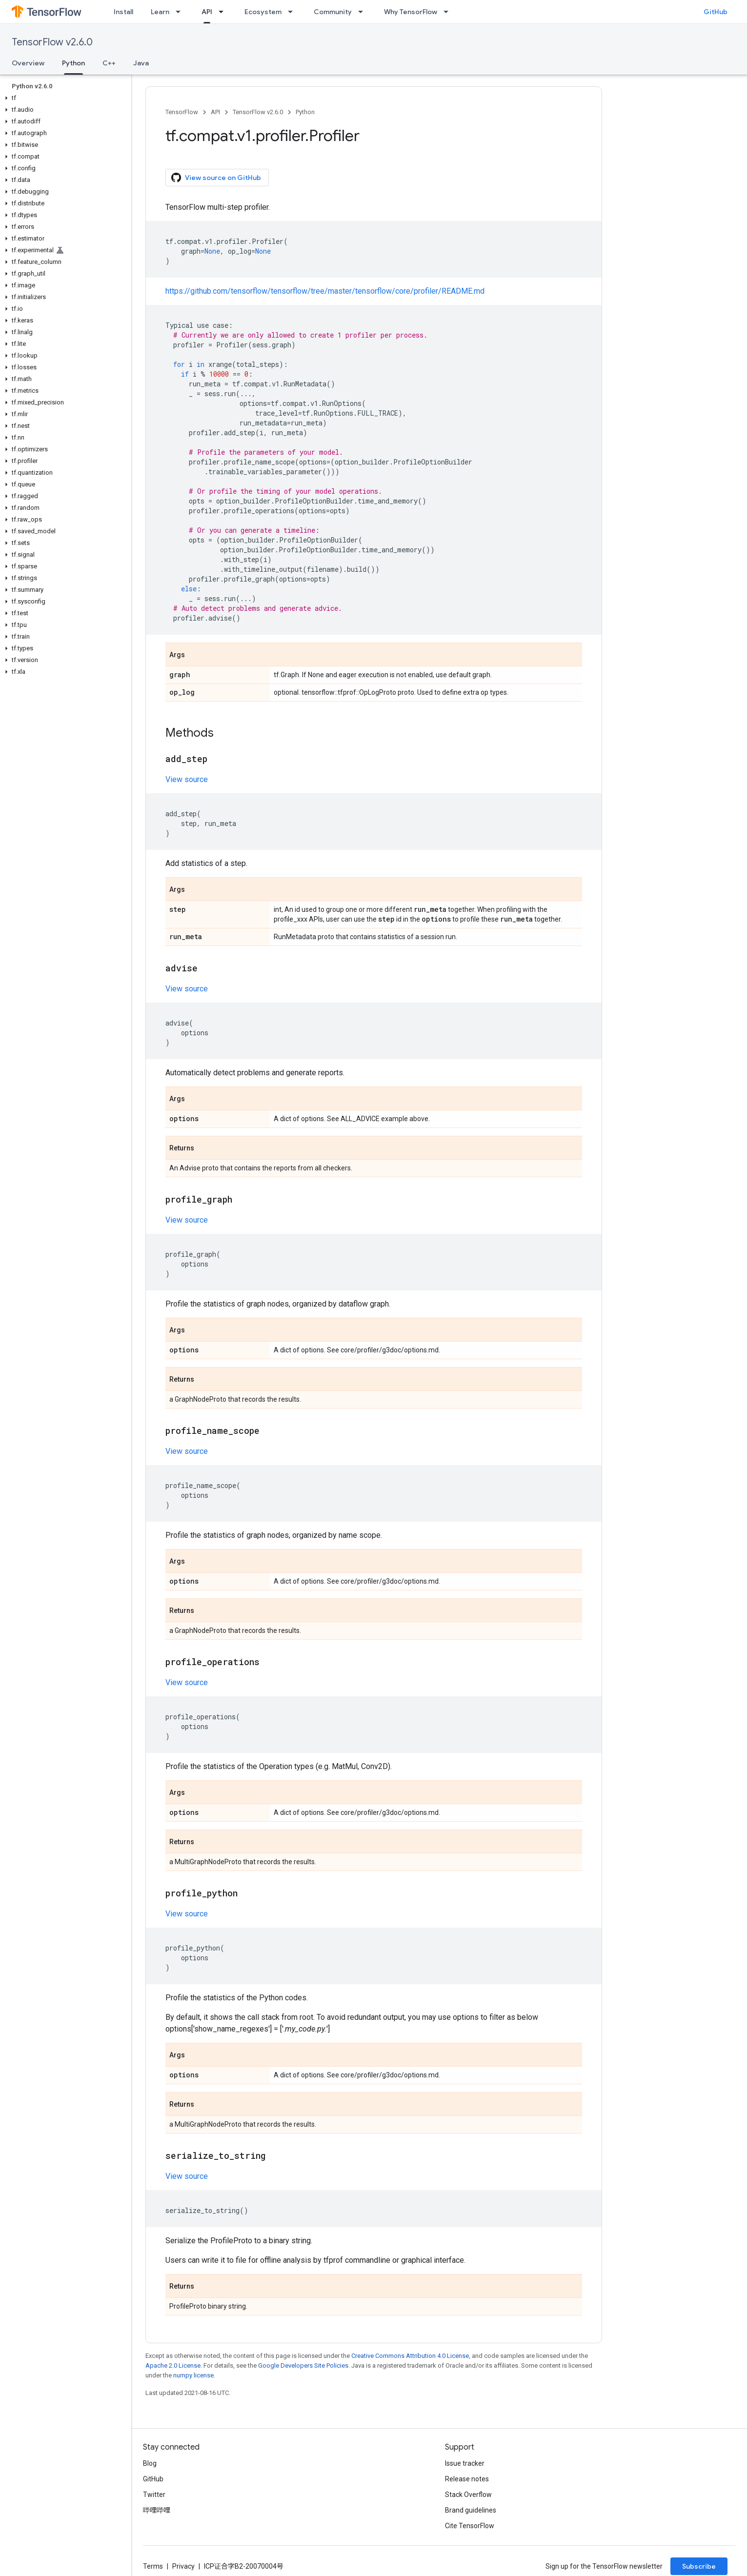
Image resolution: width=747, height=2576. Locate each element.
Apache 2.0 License (173, 2365)
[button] (63, 98)
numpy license (193, 2375)
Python (305, 112)
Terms (153, 2566)
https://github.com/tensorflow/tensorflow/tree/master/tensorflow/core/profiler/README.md (325, 291)
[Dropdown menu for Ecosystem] (293, 11)
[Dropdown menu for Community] (363, 11)
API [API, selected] (207, 11)
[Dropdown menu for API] (224, 11)
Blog (150, 2463)
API (215, 112)
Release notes (467, 2479)
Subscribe (699, 2566)
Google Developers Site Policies (303, 2365)
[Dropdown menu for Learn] (181, 11)
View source (186, 779)
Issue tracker (465, 2463)
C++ (109, 63)
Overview (28, 63)
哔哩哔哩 (156, 2510)
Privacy (183, 2566)
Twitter (154, 2494)
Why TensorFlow (410, 11)
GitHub (715, 11)
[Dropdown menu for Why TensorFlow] (449, 11)
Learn (160, 11)
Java (141, 63)
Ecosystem (263, 11)
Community (333, 11)
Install (123, 11)
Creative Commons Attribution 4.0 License (410, 2355)
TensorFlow (181, 112)
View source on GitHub (216, 177)
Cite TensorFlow (469, 2526)
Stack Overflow (468, 2494)
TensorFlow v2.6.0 (52, 42)
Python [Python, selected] (73, 63)
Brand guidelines (470, 2510)
